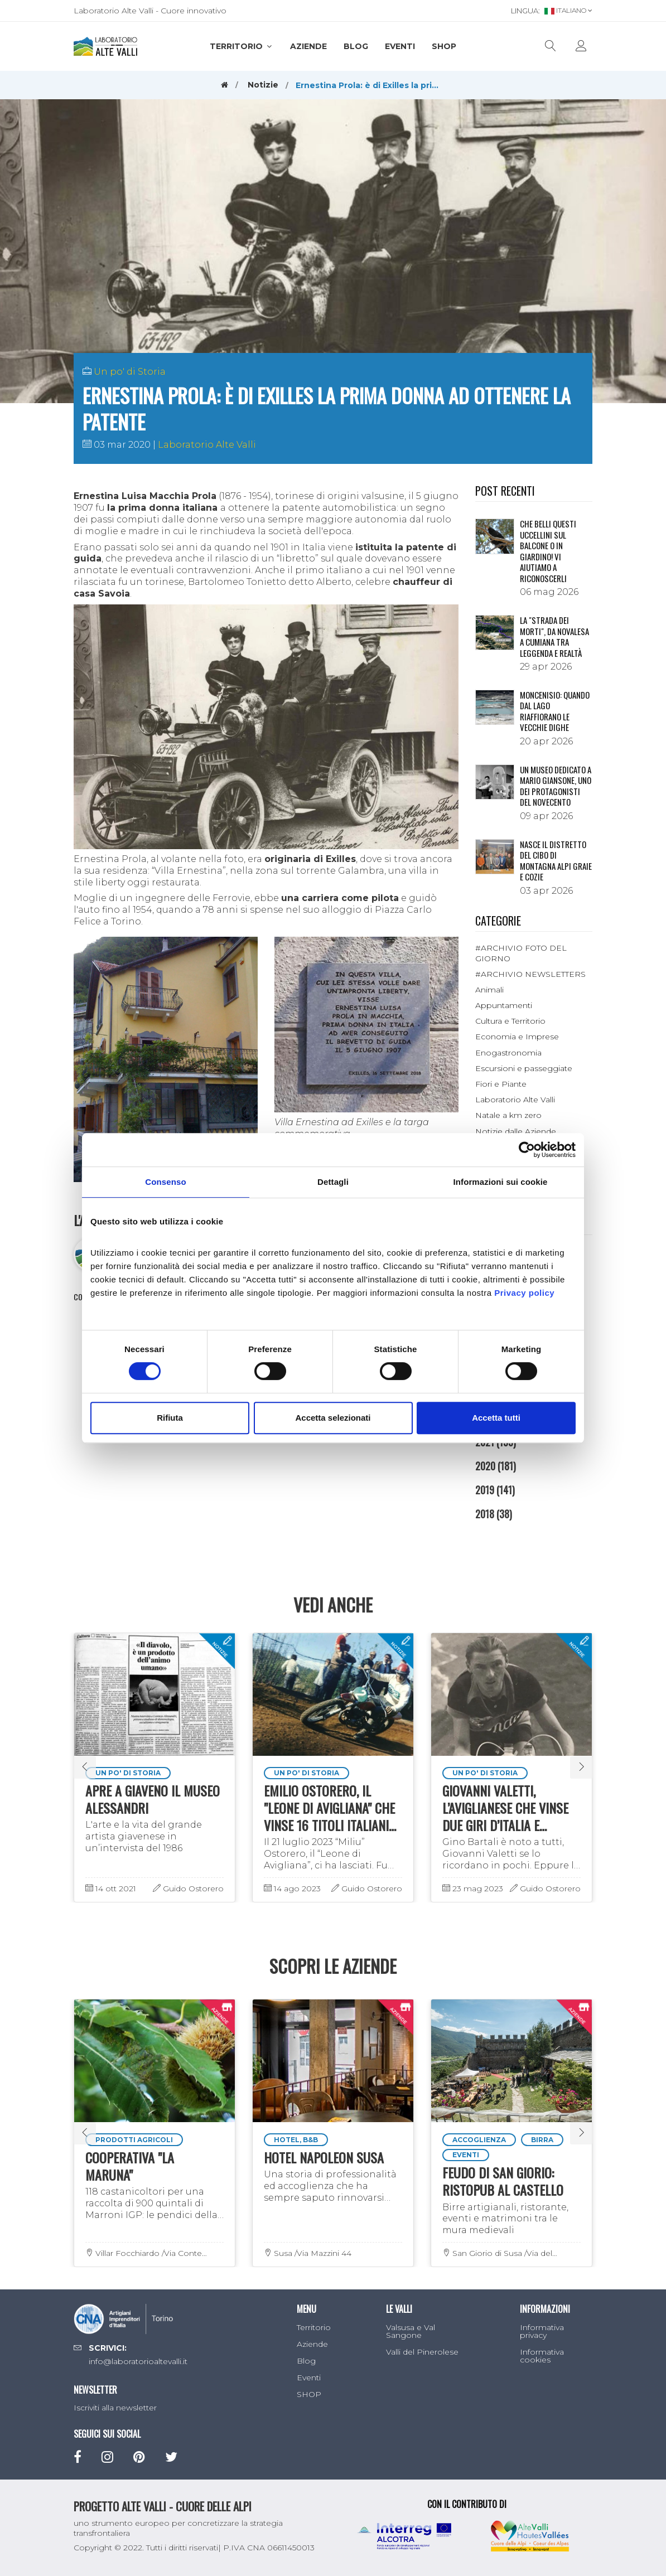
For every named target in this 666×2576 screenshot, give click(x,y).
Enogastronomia (508, 1053)
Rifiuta (170, 1417)
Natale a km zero (508, 1115)
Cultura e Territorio (510, 1021)
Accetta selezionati (332, 1417)
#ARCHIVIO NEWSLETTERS (530, 974)
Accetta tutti (496, 1417)
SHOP (444, 46)
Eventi (400, 46)
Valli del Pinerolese (422, 2352)
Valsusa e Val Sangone (410, 2331)
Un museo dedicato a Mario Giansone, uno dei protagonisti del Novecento (555, 785)
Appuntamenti (503, 1005)
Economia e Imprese (517, 1037)
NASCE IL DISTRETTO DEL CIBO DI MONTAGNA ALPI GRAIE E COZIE (556, 860)
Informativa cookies (542, 2356)
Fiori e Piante (501, 1084)
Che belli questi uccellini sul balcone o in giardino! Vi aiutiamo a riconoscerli (548, 550)
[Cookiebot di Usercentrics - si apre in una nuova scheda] (527, 1149)
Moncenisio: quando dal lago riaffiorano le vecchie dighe (555, 711)
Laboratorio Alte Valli (207, 444)
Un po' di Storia (130, 371)
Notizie (263, 85)
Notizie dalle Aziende (515, 1131)
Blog (356, 46)
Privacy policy (524, 1292)
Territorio (241, 46)
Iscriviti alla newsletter (115, 2408)
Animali (489, 990)
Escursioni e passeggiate (523, 1068)
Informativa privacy (542, 2331)
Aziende (308, 46)
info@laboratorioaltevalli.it (138, 2361)
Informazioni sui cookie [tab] (500, 1182)
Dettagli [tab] (333, 1182)
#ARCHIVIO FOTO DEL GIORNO (521, 953)
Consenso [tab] (165, 1182)
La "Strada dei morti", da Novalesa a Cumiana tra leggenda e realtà (554, 636)
